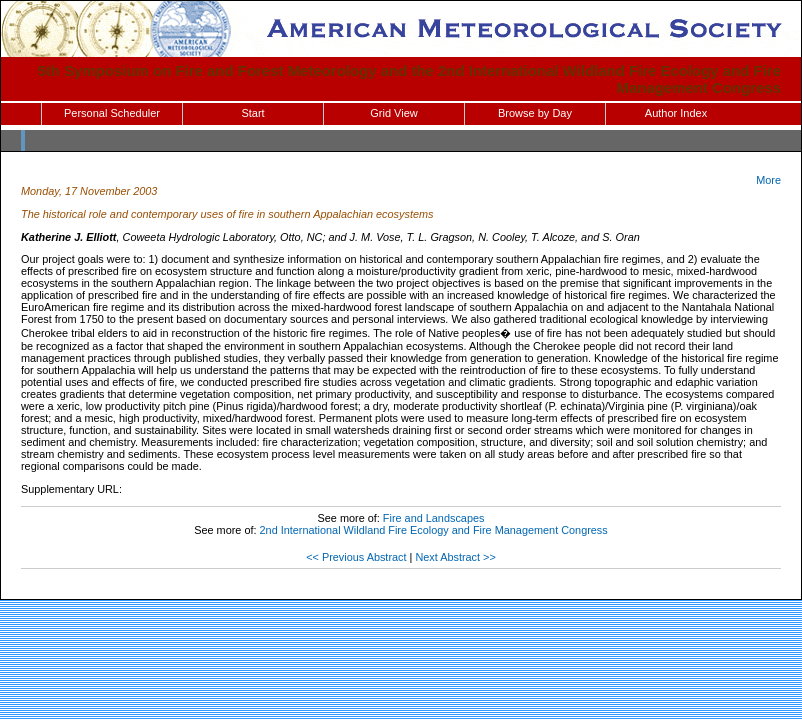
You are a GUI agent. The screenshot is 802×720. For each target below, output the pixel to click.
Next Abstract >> (455, 557)
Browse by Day (535, 113)
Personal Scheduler (112, 113)
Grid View (393, 113)
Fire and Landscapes (434, 518)
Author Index (676, 113)
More (768, 180)
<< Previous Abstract (356, 557)
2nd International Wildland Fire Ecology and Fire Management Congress (434, 530)
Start (252, 113)
